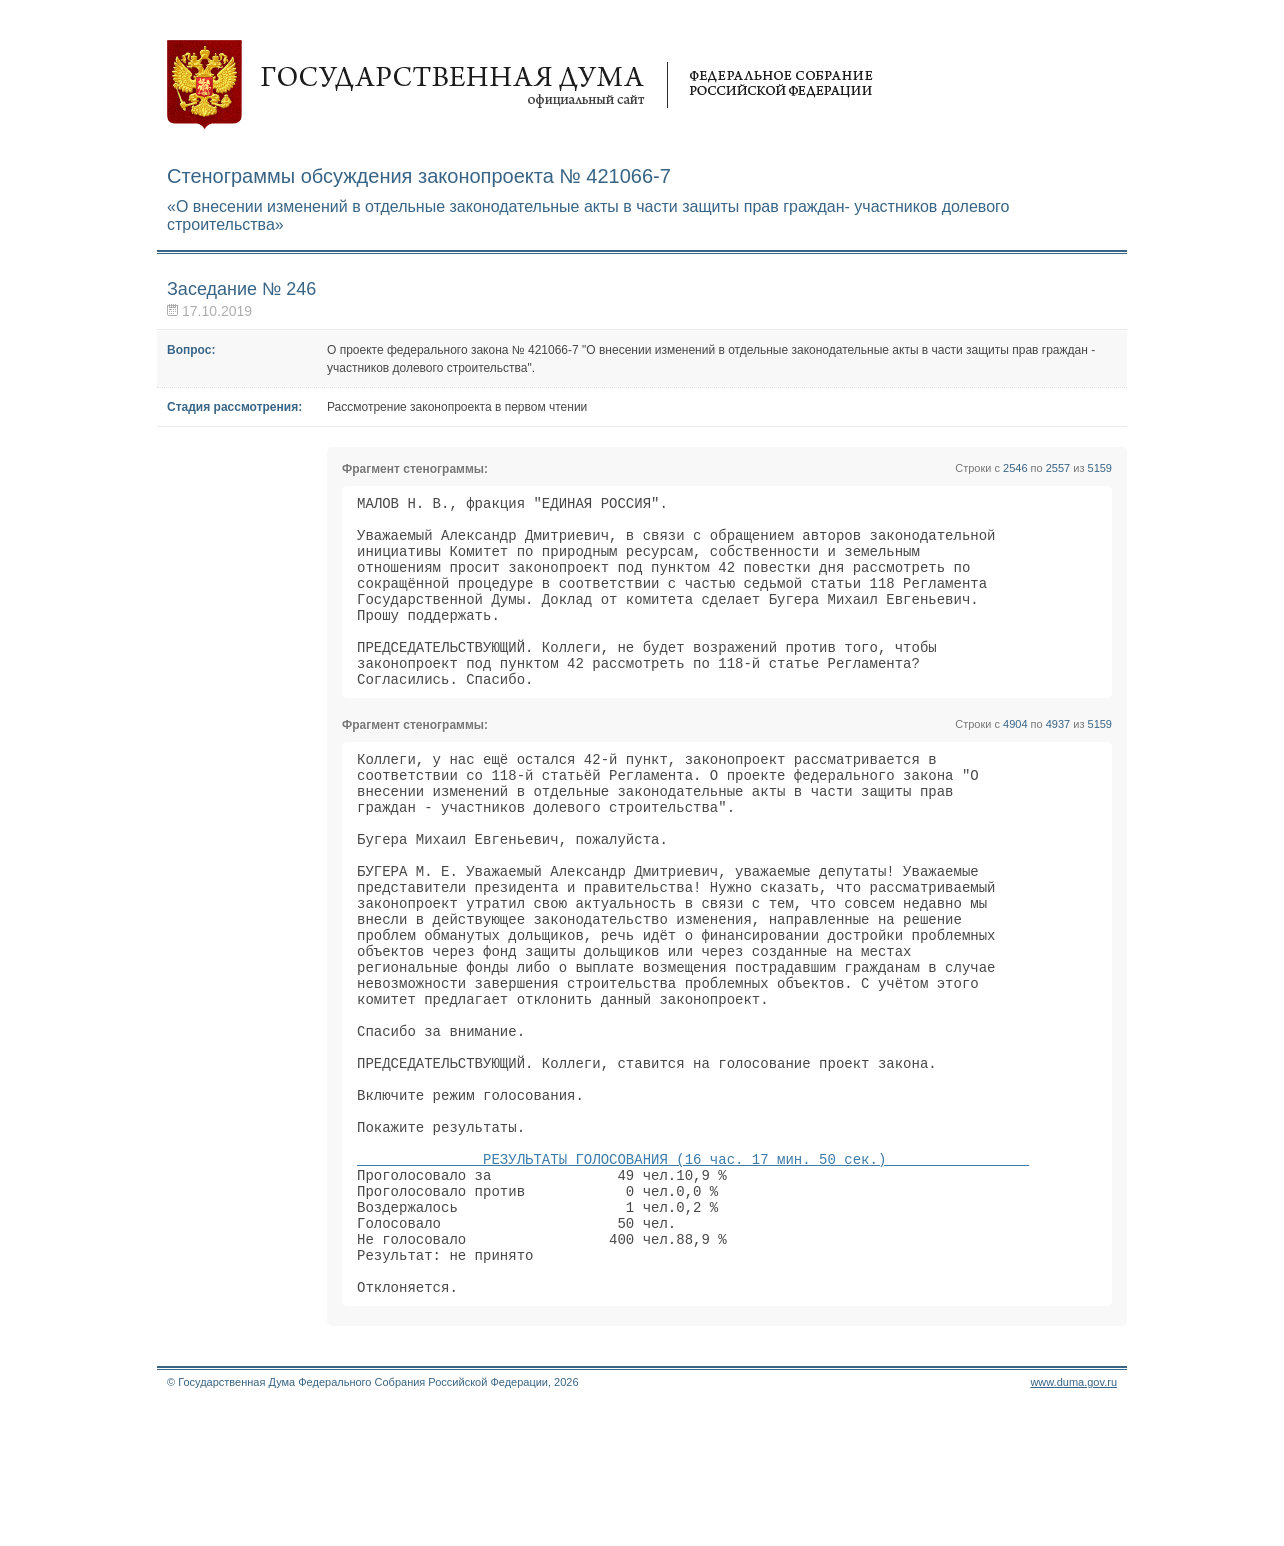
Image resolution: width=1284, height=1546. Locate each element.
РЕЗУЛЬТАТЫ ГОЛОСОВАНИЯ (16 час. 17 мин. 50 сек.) (693, 1272)
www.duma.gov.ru (1073, 1520)
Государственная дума (520, 85)
